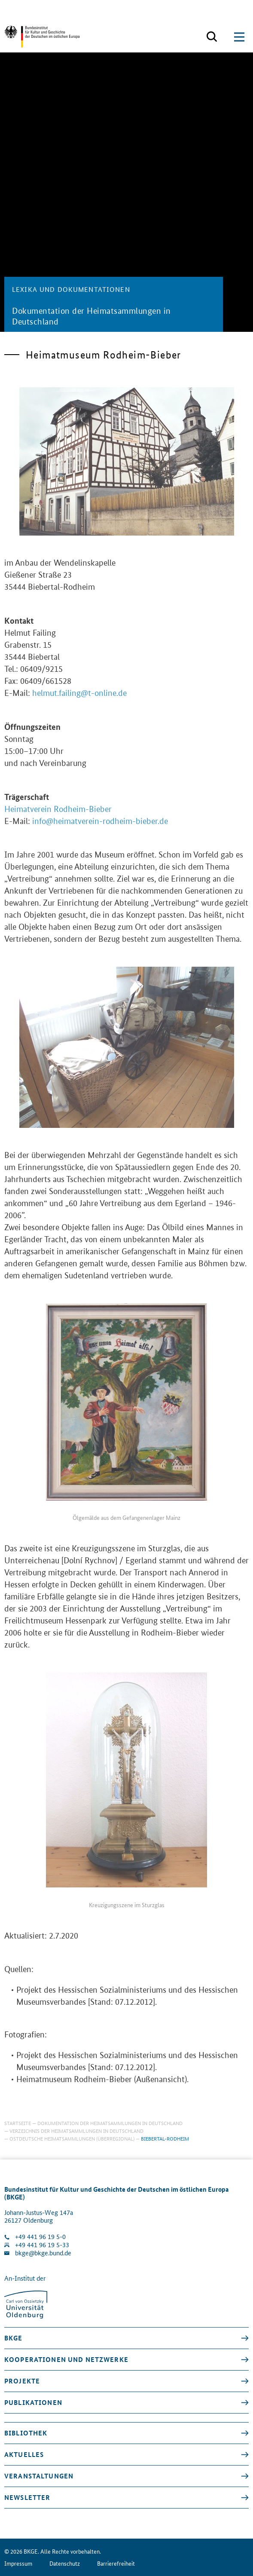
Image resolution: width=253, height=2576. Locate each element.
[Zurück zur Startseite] (41, 36)
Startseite (17, 2123)
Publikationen (33, 2402)
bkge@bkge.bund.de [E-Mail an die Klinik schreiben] (43, 2253)
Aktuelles (24, 2454)
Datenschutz (64, 2563)
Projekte (22, 2381)
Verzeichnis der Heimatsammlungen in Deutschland (76, 2130)
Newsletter (27, 2497)
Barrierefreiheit (116, 2563)
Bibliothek (25, 2433)
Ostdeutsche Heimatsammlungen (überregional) (71, 2138)
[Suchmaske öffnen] (211, 37)
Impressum (18, 2563)
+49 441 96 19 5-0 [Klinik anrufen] (40, 2237)
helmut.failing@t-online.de (79, 701)
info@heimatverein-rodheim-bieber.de (100, 829)
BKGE (13, 2338)
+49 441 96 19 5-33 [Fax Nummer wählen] (42, 2245)
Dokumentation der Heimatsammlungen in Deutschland (110, 2123)
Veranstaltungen (38, 2476)
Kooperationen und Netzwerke (66, 2359)
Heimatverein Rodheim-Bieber (58, 817)
